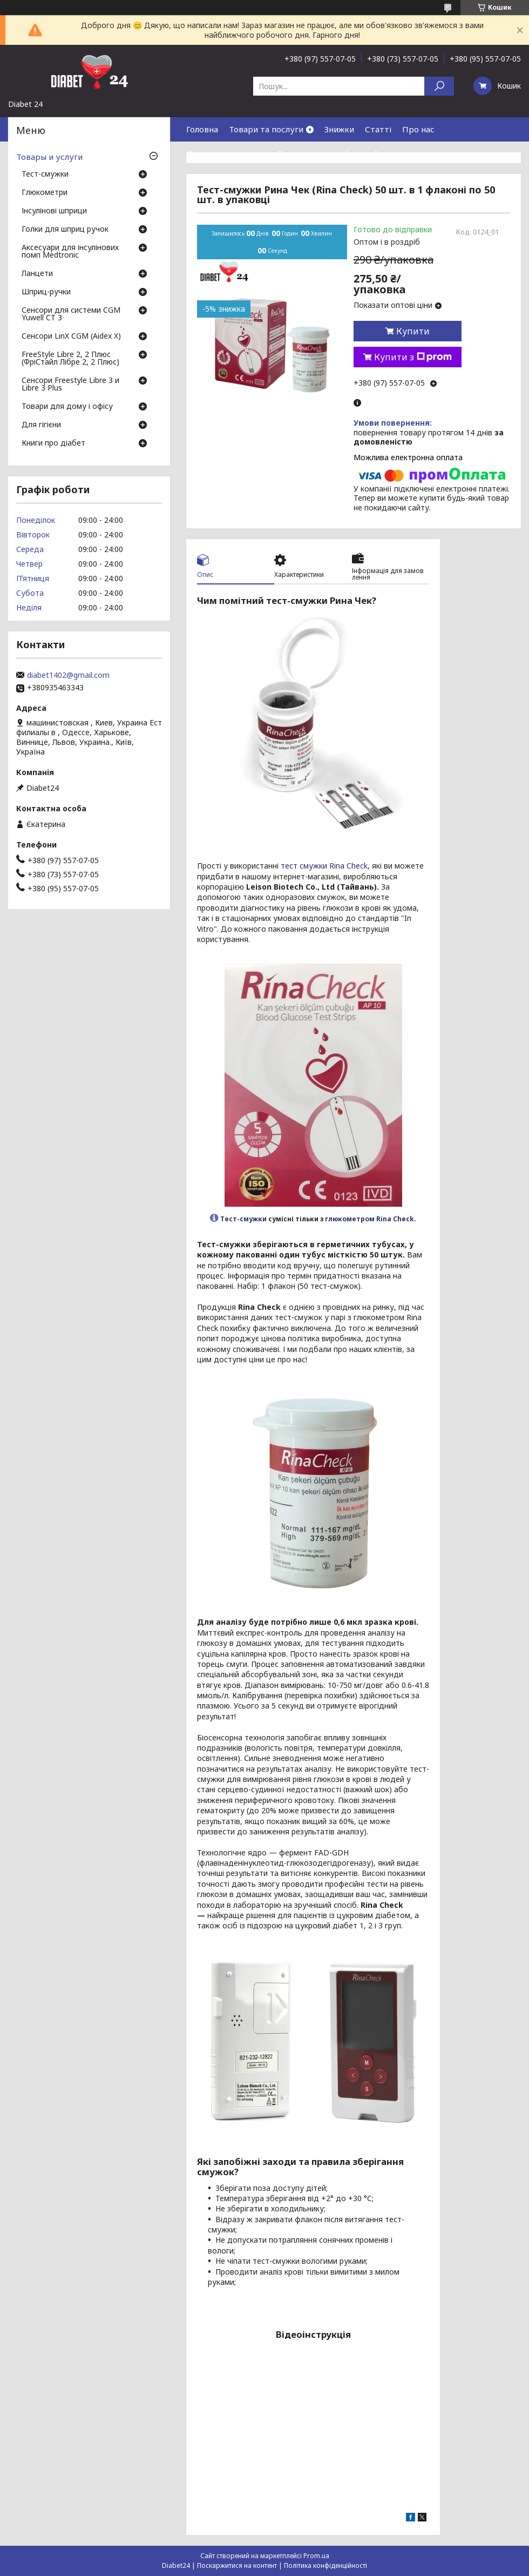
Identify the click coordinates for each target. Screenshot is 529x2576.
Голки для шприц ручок (65, 229)
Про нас (418, 129)
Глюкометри (44, 193)
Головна (202, 129)
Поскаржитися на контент (237, 2565)
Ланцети (37, 274)
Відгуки (202, 177)
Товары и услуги (49, 156)
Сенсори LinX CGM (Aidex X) (71, 336)
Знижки (339, 129)
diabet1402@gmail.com (68, 675)
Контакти (469, 153)
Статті (378, 129)
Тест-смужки (243, 1218)
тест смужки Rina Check (324, 865)
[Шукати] (439, 86)
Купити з (413, 357)
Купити (413, 331)
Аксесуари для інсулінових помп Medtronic (70, 252)
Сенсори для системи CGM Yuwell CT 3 (71, 314)
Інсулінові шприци (54, 211)
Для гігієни (41, 425)
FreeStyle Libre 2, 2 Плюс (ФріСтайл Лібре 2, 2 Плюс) (70, 359)
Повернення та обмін (320, 153)
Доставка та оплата (226, 153)
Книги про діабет (53, 443)
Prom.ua (316, 2555)
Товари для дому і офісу (67, 406)
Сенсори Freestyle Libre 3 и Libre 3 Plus (70, 384)
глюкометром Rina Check (369, 1218)
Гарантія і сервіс (406, 153)
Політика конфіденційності (325, 2565)
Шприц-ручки (46, 292)
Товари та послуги (266, 129)
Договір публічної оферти (280, 177)
